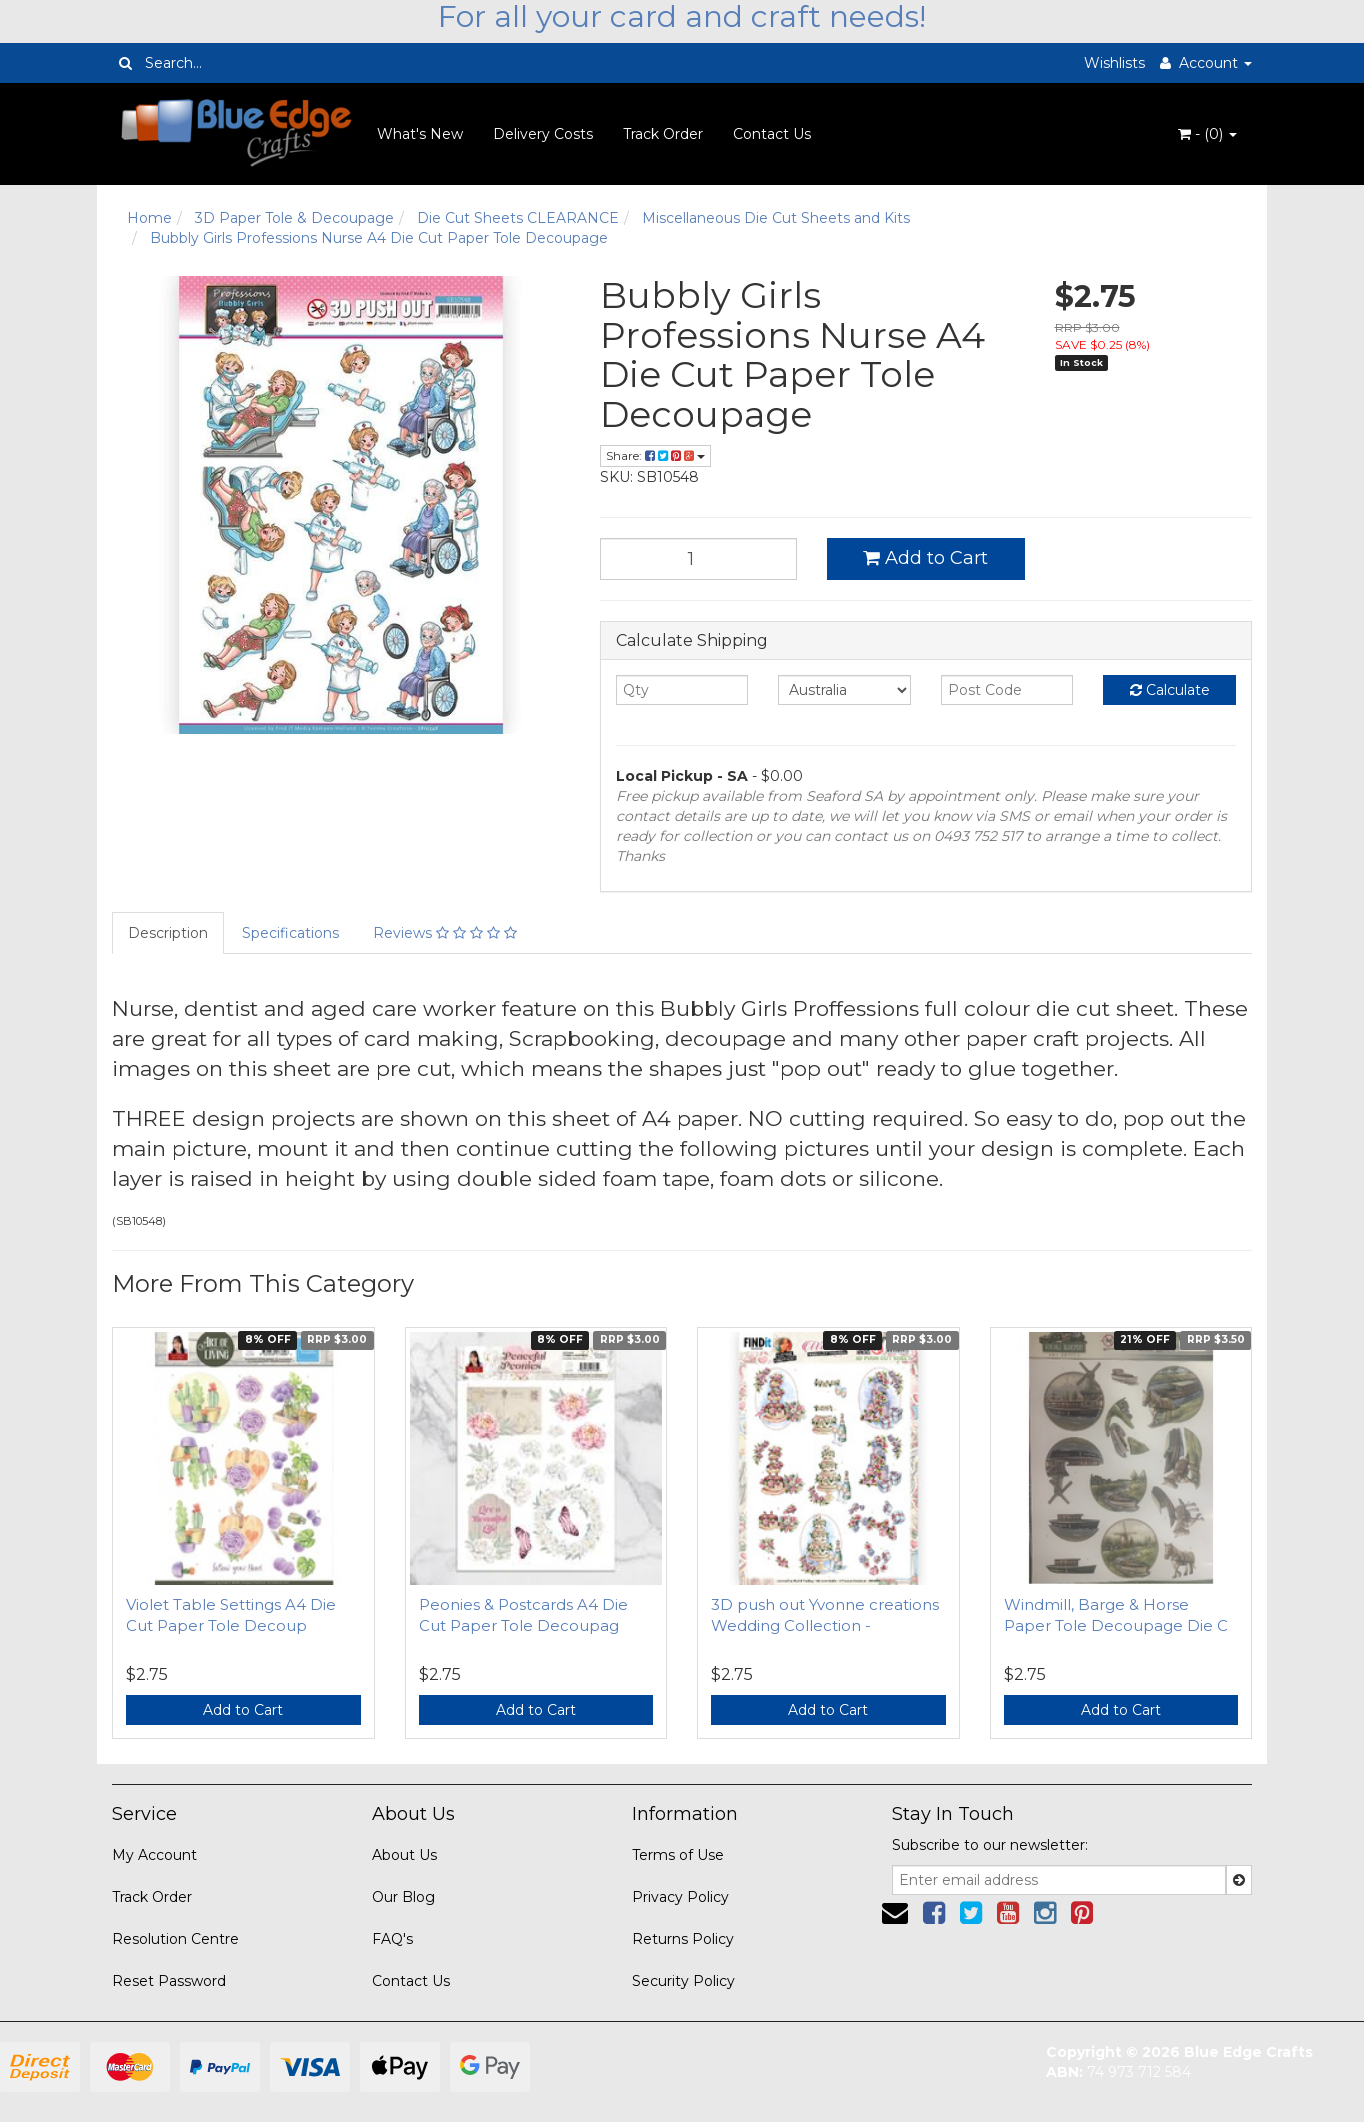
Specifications (290, 933)
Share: (655, 455)
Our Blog (403, 1897)
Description (168, 933)
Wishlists (1114, 63)
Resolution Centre (175, 1939)
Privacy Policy (680, 1897)
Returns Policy (683, 1939)
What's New (420, 134)
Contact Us (772, 134)
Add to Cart (925, 558)
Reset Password (169, 1981)
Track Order (663, 134)
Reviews (445, 933)
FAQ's (392, 1939)
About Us (404, 1855)
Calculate (1170, 690)
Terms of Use (678, 1855)
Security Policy (683, 1981)
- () (1207, 134)
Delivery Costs (543, 134)
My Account (154, 1855)
